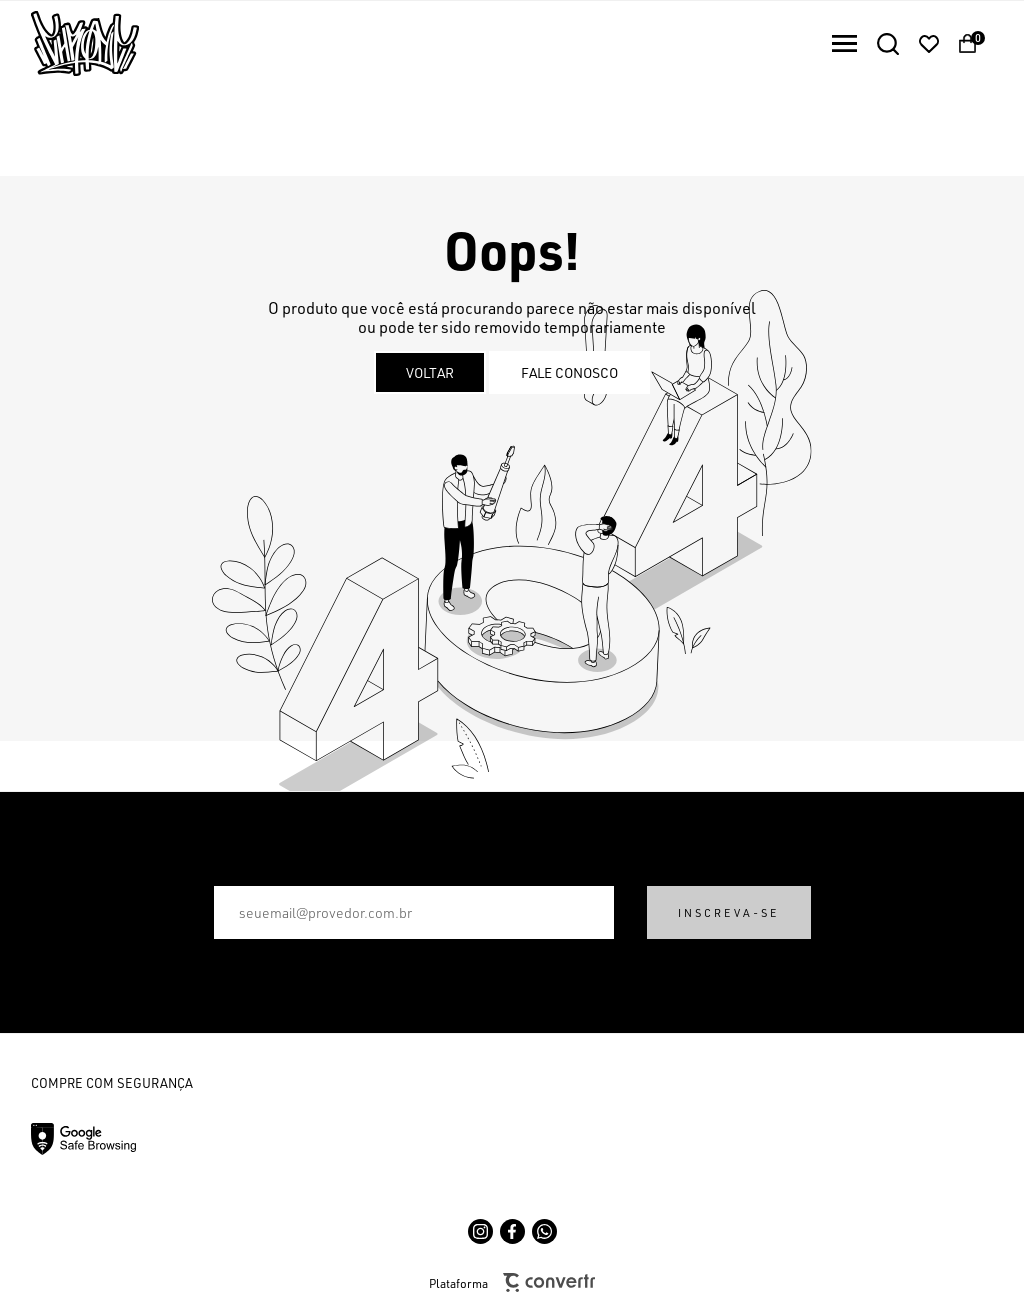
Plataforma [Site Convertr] (512, 1282)
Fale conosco (569, 372)
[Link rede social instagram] (480, 1231)
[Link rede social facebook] (512, 1231)
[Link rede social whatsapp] (544, 1231)
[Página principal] (69, 43)
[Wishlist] (929, 44)
